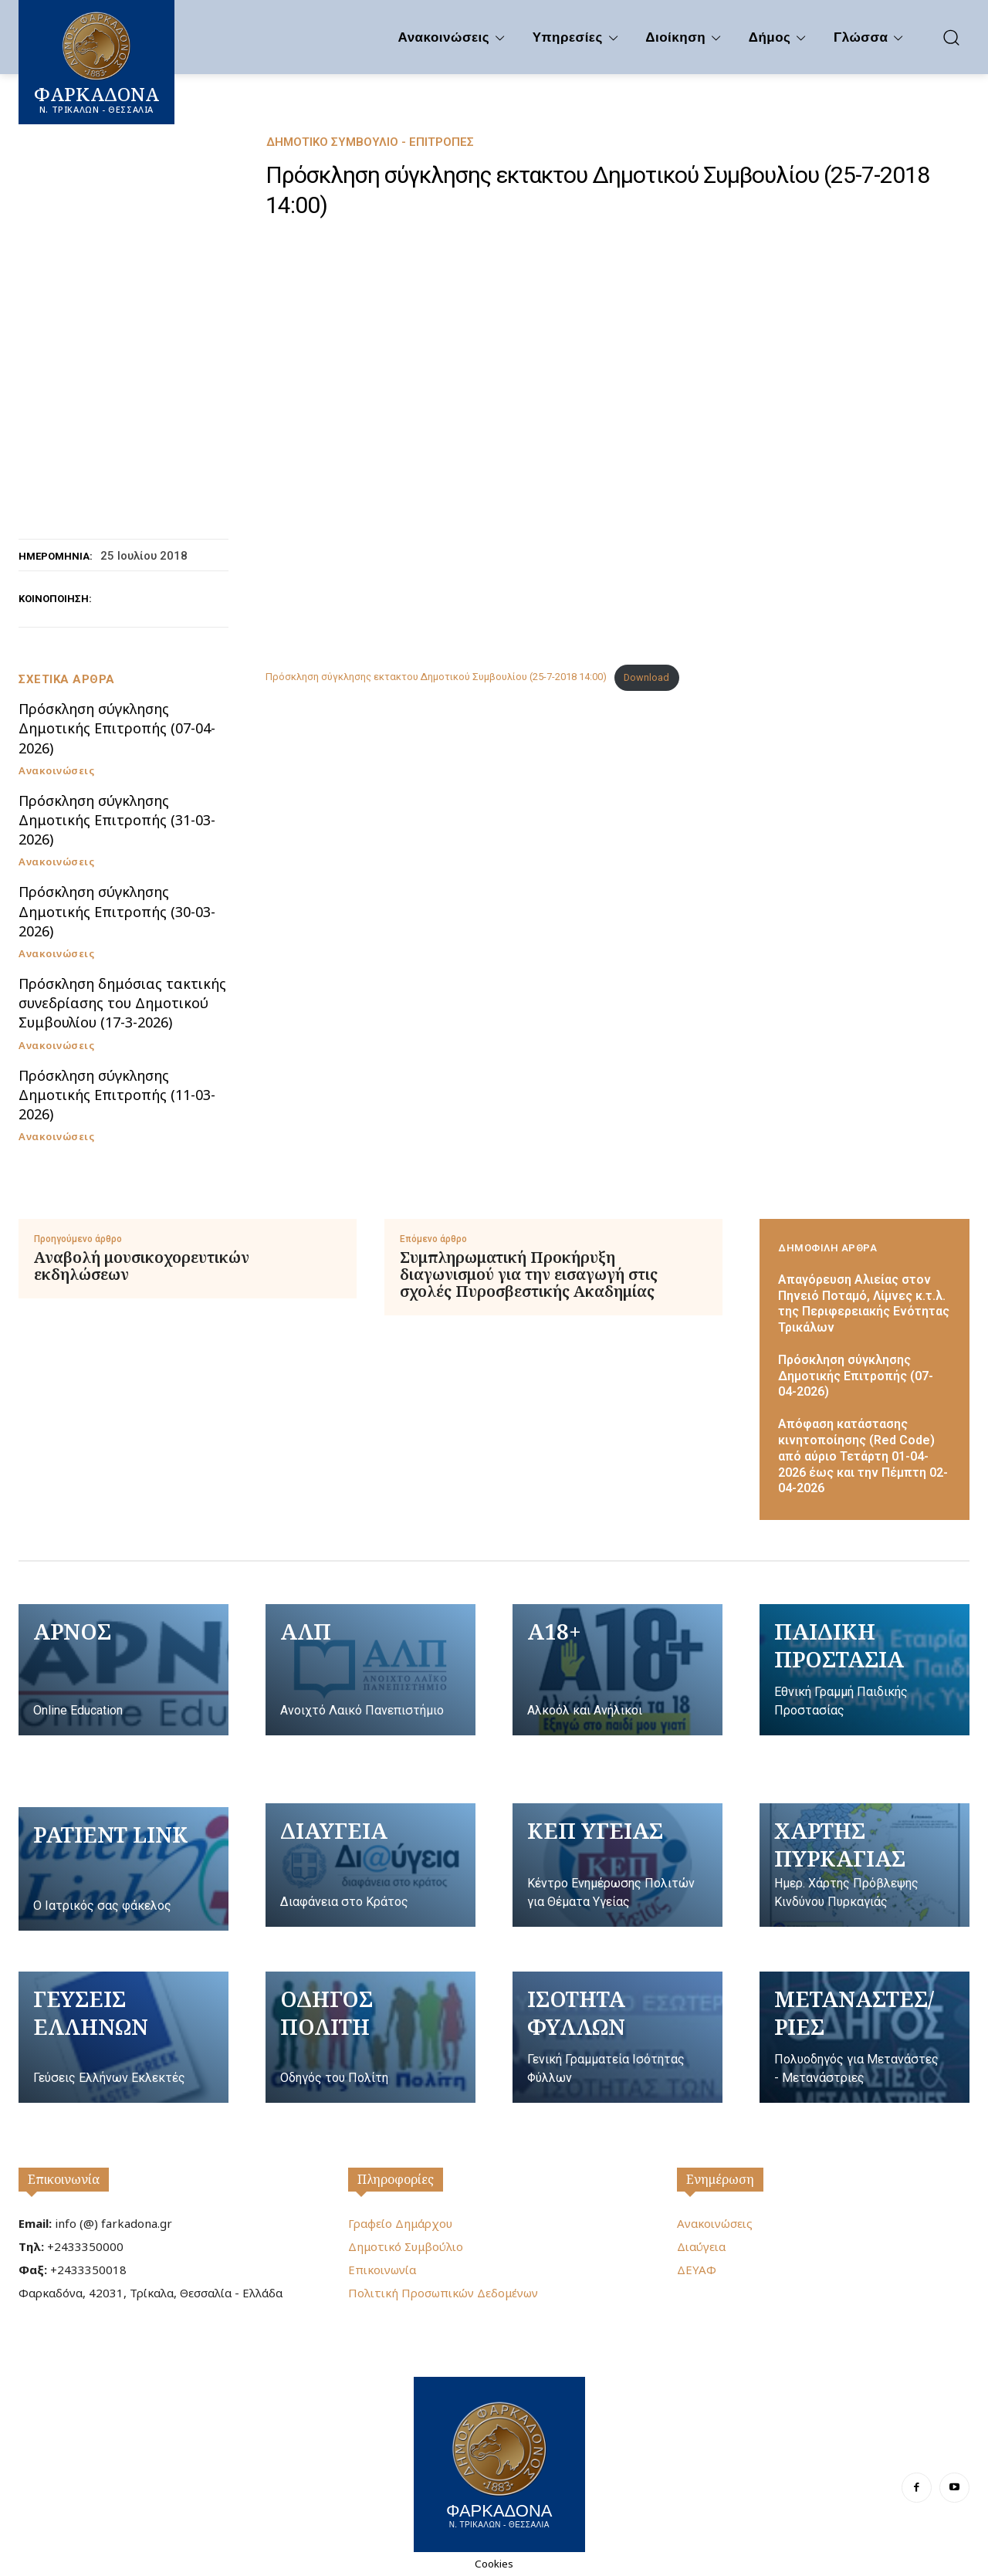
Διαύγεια (701, 2246)
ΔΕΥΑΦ (696, 2269)
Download (646, 677)
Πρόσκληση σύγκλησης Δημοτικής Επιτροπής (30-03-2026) (117, 910)
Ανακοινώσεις (56, 771)
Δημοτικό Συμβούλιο (405, 2246)
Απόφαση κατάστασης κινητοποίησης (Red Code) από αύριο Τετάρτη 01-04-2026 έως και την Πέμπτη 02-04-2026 (863, 1456)
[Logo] (499, 2462)
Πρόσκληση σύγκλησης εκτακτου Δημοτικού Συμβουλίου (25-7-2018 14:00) (436, 677)
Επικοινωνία (64, 2179)
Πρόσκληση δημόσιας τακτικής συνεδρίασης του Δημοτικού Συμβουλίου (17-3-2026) (122, 1002)
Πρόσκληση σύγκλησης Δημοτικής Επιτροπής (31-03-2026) (117, 819)
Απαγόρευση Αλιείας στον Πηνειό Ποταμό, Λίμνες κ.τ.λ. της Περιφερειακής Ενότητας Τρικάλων (863, 1303)
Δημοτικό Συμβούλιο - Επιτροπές (370, 142)
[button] (950, 37)
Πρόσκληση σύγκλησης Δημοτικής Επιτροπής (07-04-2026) (117, 728)
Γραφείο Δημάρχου (400, 2223)
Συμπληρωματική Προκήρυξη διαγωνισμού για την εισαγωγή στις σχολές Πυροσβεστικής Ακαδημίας (529, 1274)
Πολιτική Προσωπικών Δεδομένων (443, 2292)
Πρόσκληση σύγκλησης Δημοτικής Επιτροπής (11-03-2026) (117, 1094)
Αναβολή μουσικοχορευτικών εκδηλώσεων (141, 1266)
